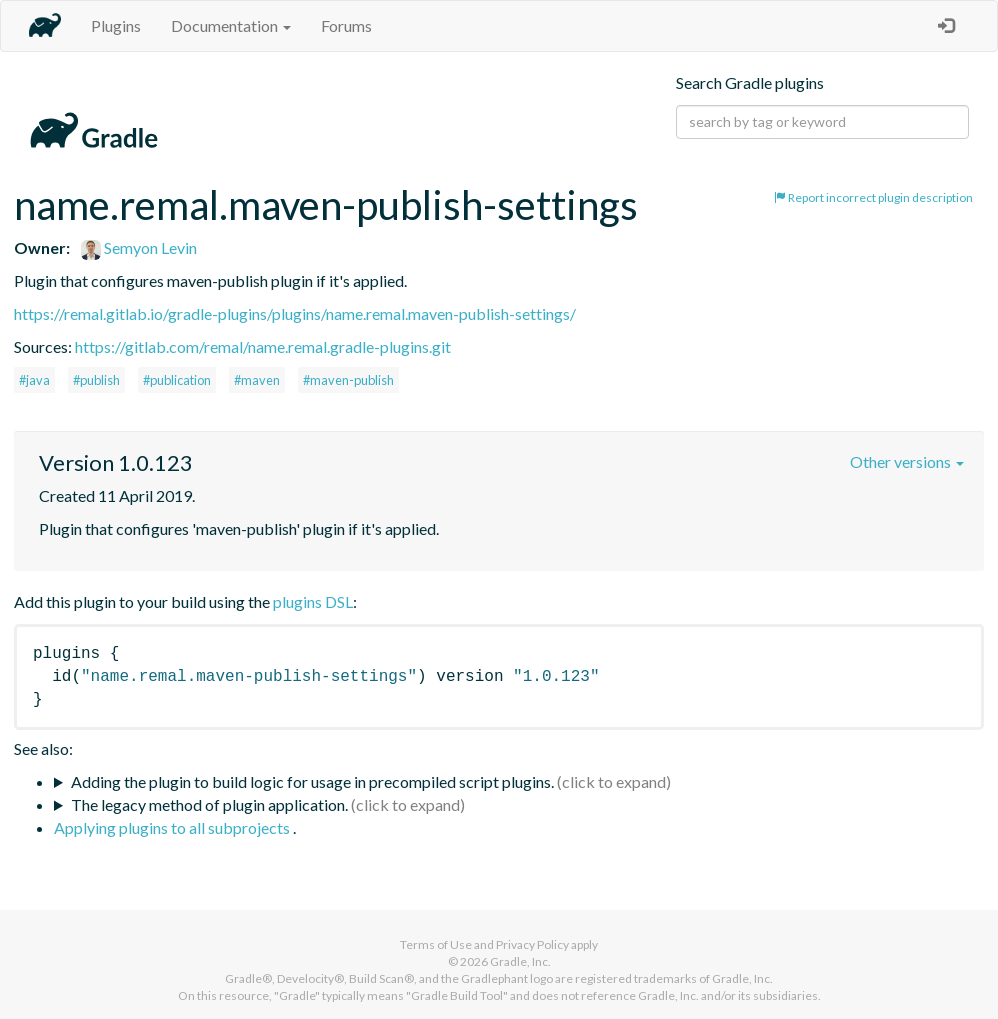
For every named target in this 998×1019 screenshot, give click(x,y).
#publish (96, 380)
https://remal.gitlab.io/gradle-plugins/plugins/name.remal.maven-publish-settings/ (295, 313)
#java (34, 380)
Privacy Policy (532, 944)
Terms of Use (436, 944)
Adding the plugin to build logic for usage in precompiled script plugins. (312, 781)
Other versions (907, 461)
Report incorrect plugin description (873, 197)
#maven (257, 380)
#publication (177, 380)
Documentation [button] (231, 25)
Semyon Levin (139, 247)
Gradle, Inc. (520, 961)
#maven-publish (348, 380)
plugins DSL (313, 601)
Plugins (116, 25)
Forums (346, 25)
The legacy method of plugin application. (209, 804)
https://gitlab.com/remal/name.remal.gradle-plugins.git (263, 346)
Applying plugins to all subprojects (173, 827)
